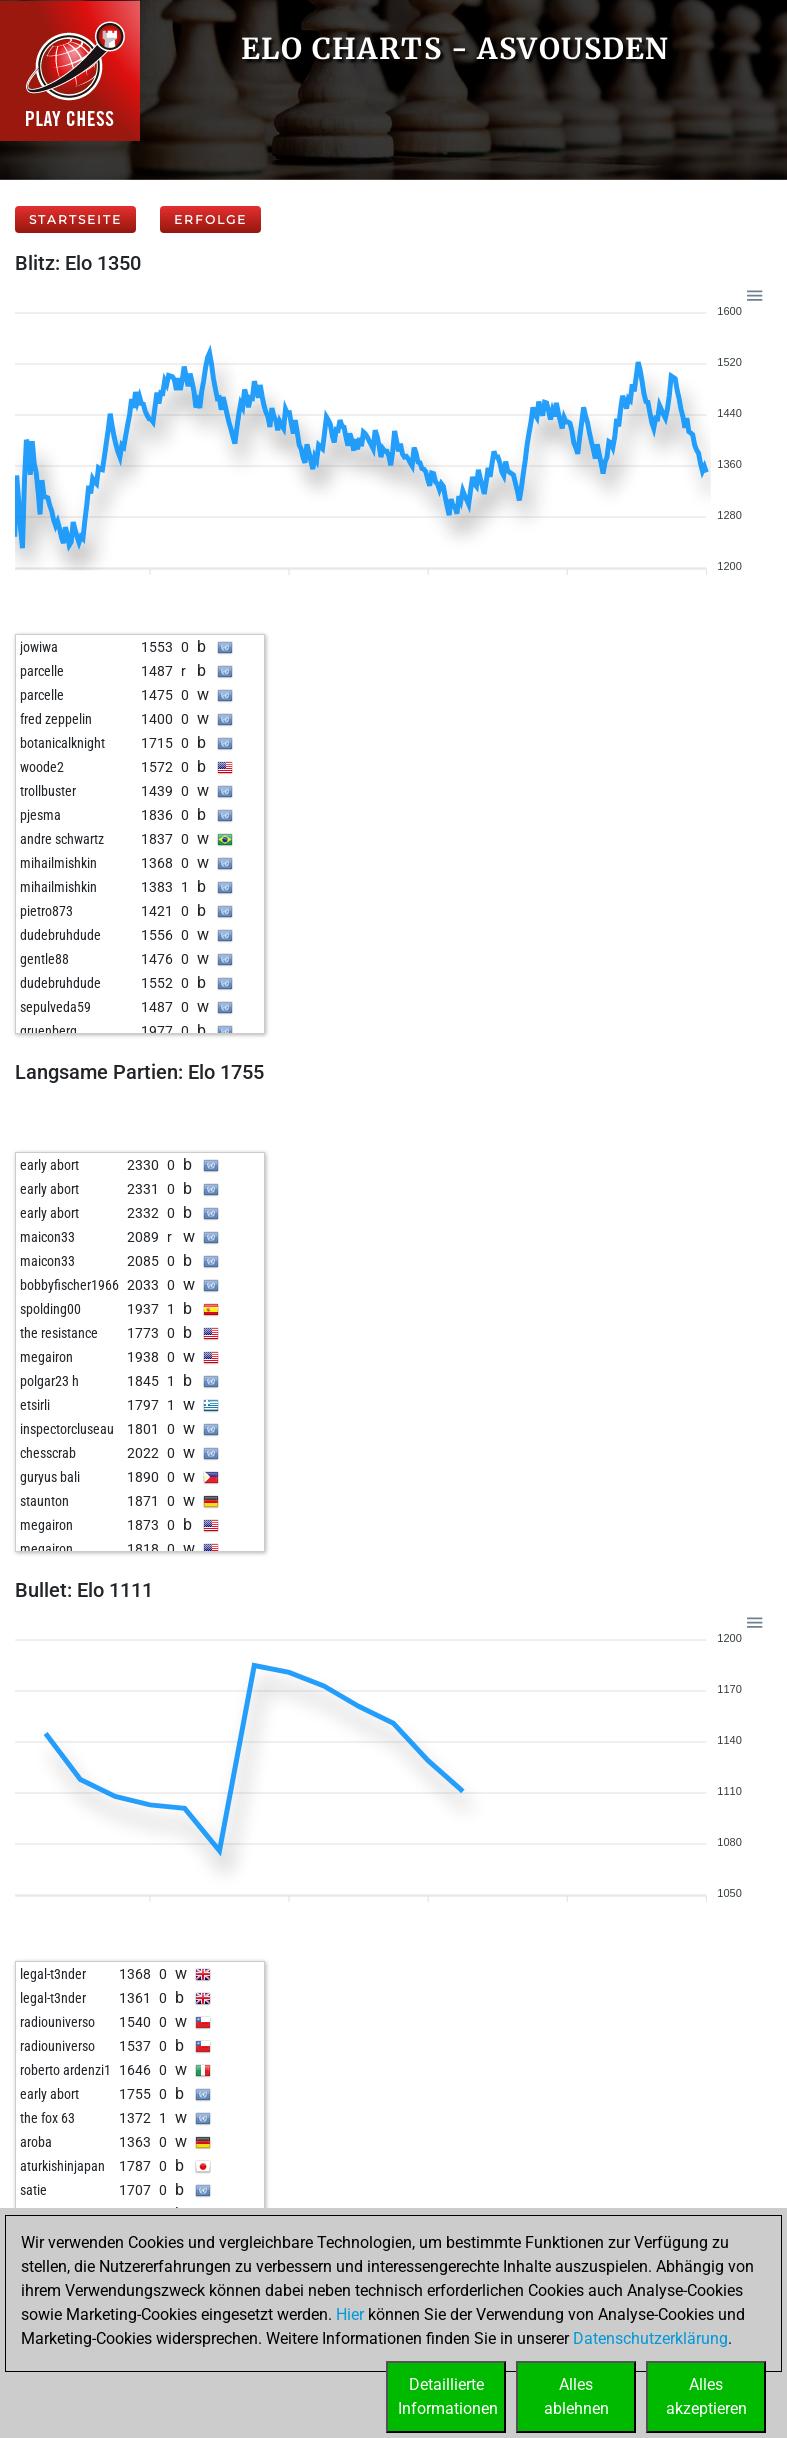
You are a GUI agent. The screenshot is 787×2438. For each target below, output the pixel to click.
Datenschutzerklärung (650, 2338)
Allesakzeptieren (706, 2396)
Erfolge (210, 219)
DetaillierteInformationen (448, 2396)
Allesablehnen (576, 2396)
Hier (350, 2314)
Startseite (75, 219)
